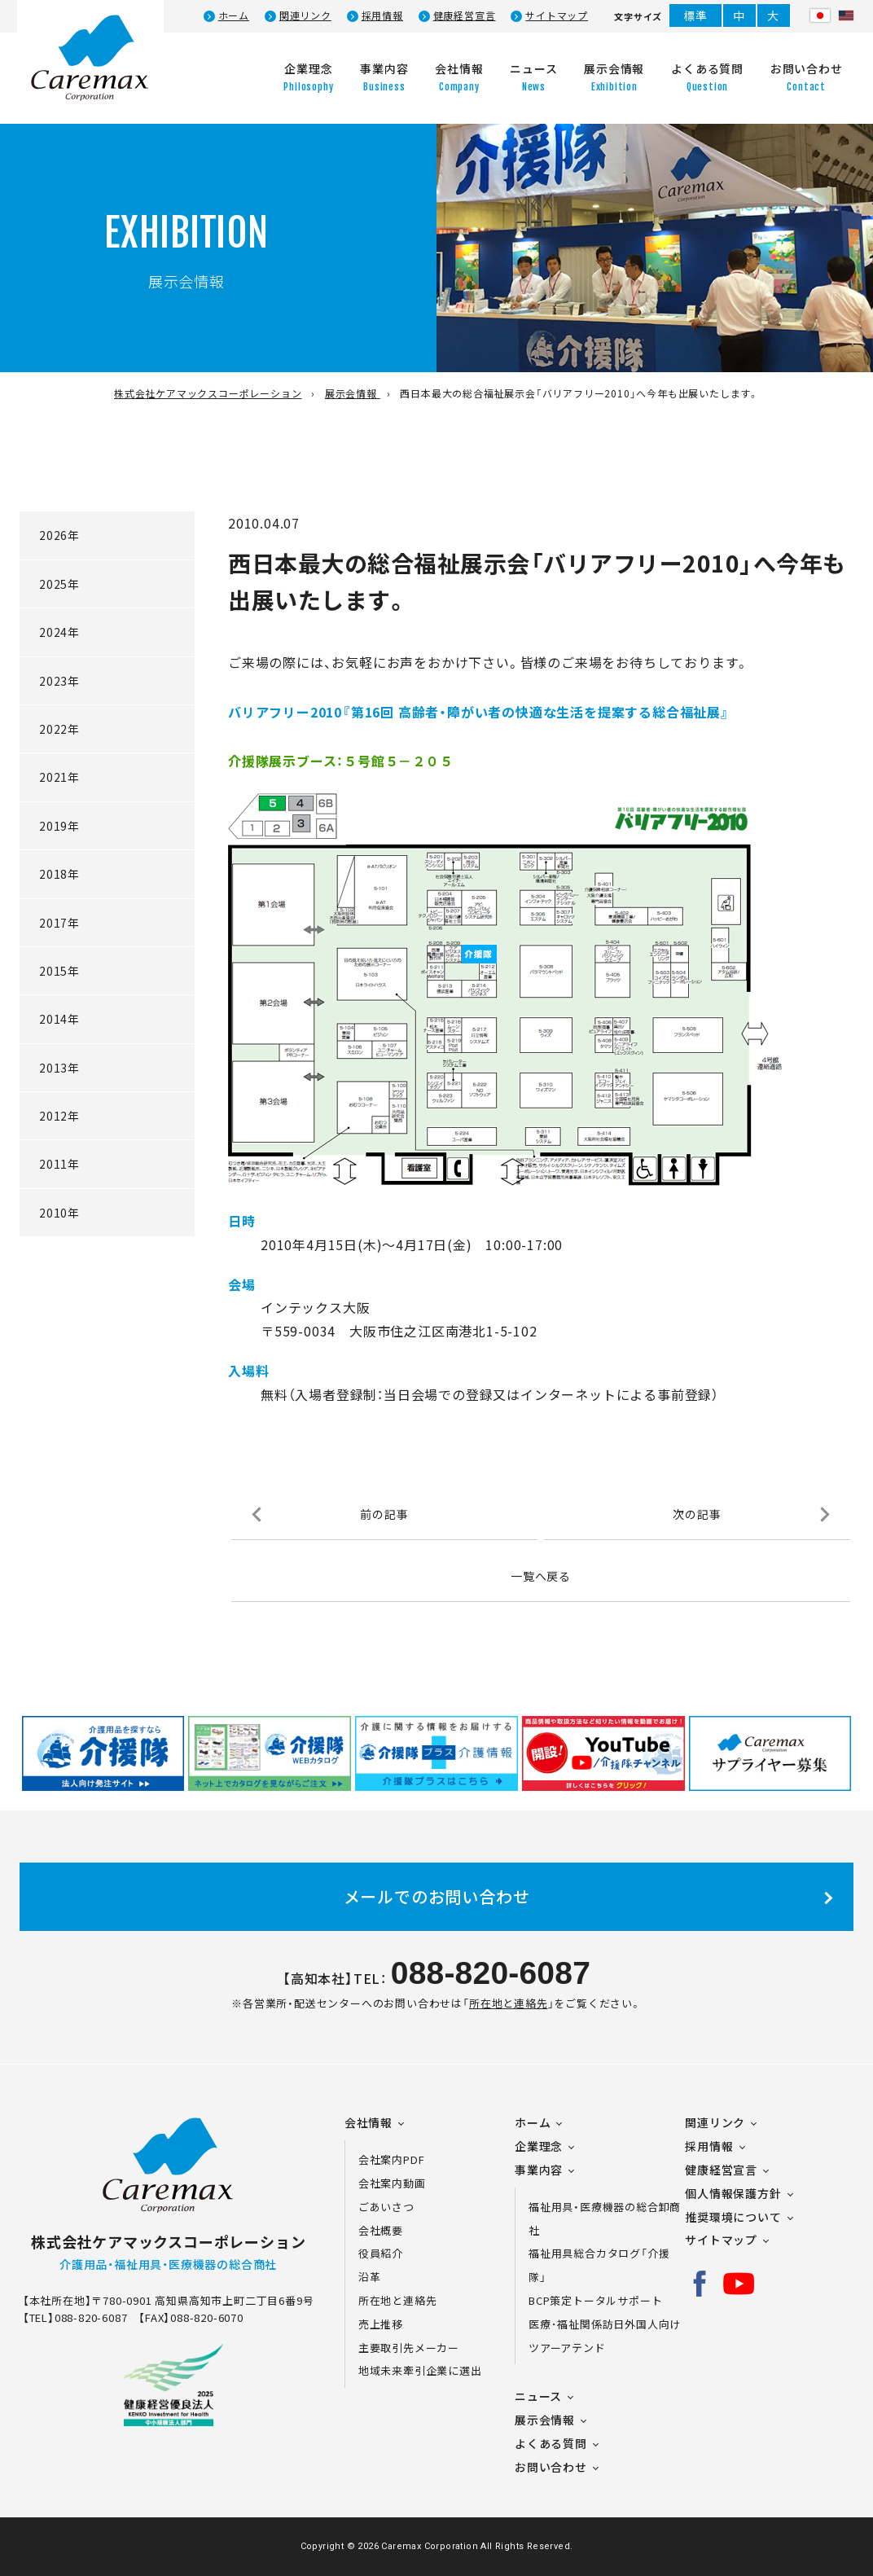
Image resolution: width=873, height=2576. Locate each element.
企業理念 (539, 2146)
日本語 (820, 15)
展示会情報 (545, 2419)
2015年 (59, 971)
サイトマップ (556, 15)
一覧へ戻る (541, 1576)
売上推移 (380, 2324)
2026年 (59, 535)
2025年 (59, 584)
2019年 (59, 826)
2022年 (59, 729)
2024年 (59, 632)
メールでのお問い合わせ (437, 1896)
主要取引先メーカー (408, 2347)
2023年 (59, 681)
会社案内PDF (401, 2159)
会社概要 (380, 2230)
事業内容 (539, 2169)
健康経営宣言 (464, 15)
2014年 (59, 1019)
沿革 (369, 2276)
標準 (695, 15)
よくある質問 (551, 2443)
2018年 (59, 874)
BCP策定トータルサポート (595, 2300)
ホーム (233, 15)
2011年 (59, 1164)
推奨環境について (733, 2217)
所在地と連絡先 (508, 2003)
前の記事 (384, 1514)
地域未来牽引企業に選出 (420, 2370)
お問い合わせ (551, 2467)
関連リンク (305, 15)
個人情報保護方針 (733, 2193)
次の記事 (697, 1514)
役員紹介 (380, 2253)
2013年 (59, 1068)
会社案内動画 (392, 2183)
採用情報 (382, 15)
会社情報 (368, 2122)
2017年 (59, 923)
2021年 (59, 777)
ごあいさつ (386, 2206)
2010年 (59, 1213)
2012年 (59, 1116)
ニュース (538, 2396)
